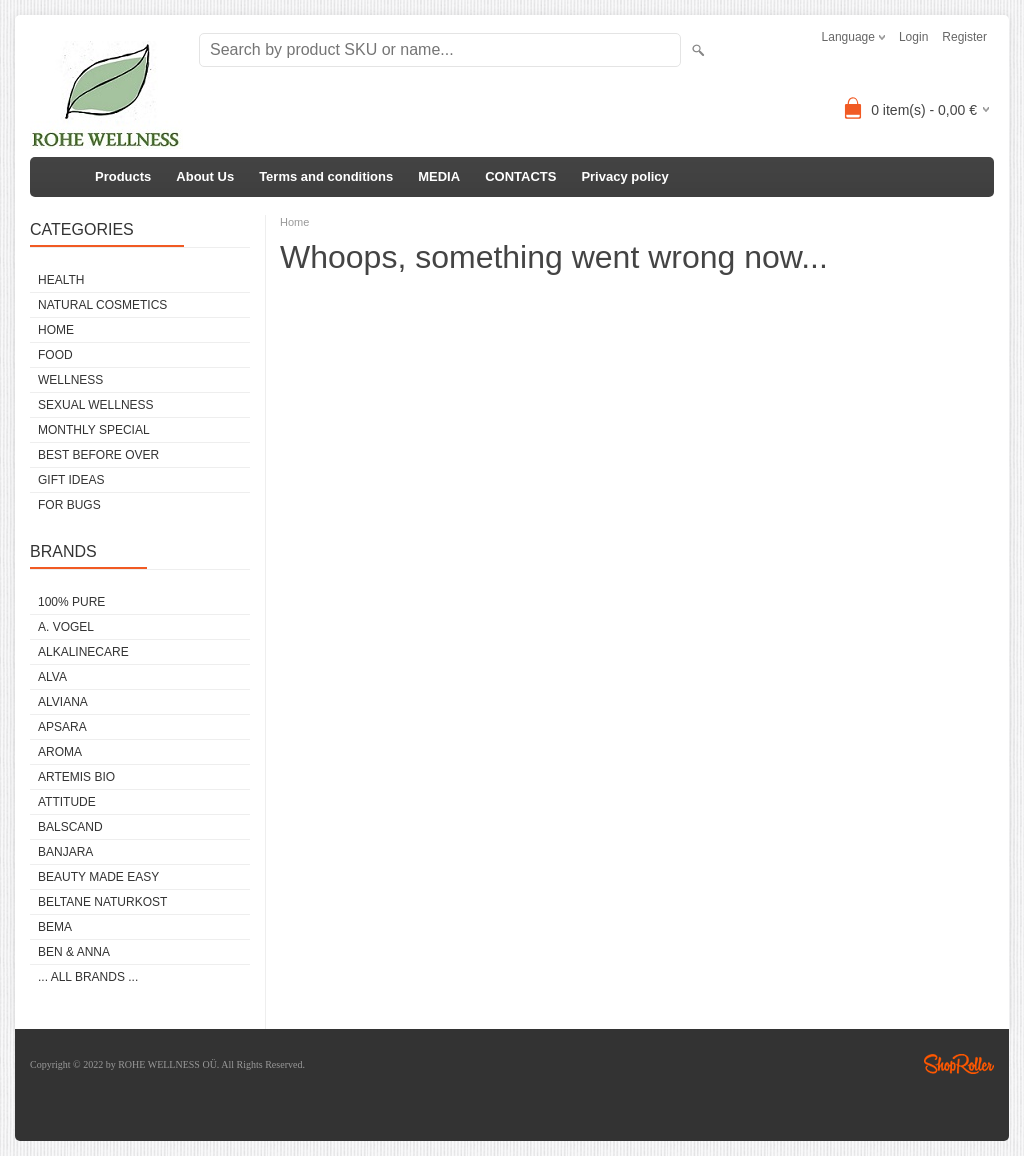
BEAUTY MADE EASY (98, 877)
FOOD (55, 355)
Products (123, 176)
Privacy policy (624, 176)
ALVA (52, 677)
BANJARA (65, 852)
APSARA (62, 727)
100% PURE (71, 602)
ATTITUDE (67, 802)
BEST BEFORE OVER (98, 455)
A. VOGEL (66, 627)
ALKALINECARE (83, 652)
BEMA (55, 927)
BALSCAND (70, 827)
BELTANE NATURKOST (102, 902)
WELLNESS (70, 380)
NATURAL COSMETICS (102, 305)
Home (294, 222)
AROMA (60, 752)
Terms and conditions (326, 176)
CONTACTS (520, 176)
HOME (56, 330)
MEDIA (439, 176)
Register (964, 37)
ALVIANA (63, 702)
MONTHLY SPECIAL (94, 430)
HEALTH (61, 280)
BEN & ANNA (74, 952)
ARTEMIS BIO (76, 777)
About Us (205, 176)
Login (913, 37)
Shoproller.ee (959, 1064)
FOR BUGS (69, 505)
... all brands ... (88, 977)
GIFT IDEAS (71, 480)
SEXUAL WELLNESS (96, 405)
